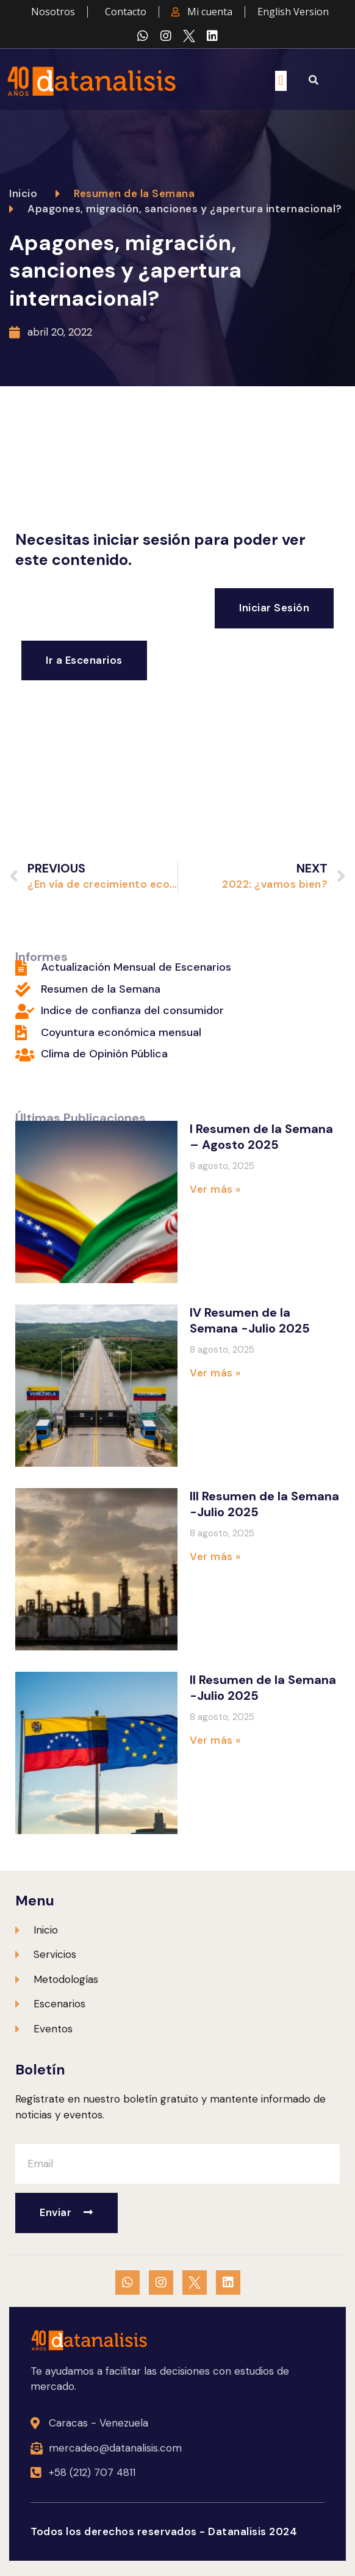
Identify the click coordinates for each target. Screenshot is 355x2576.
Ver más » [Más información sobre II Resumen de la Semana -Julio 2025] (215, 1740)
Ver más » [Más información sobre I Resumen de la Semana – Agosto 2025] (215, 1189)
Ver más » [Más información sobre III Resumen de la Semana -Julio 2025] (215, 1556)
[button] (281, 81)
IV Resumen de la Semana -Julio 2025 (250, 1320)
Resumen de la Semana (134, 193)
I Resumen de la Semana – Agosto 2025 (261, 1137)
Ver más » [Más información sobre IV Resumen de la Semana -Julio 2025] (215, 1373)
